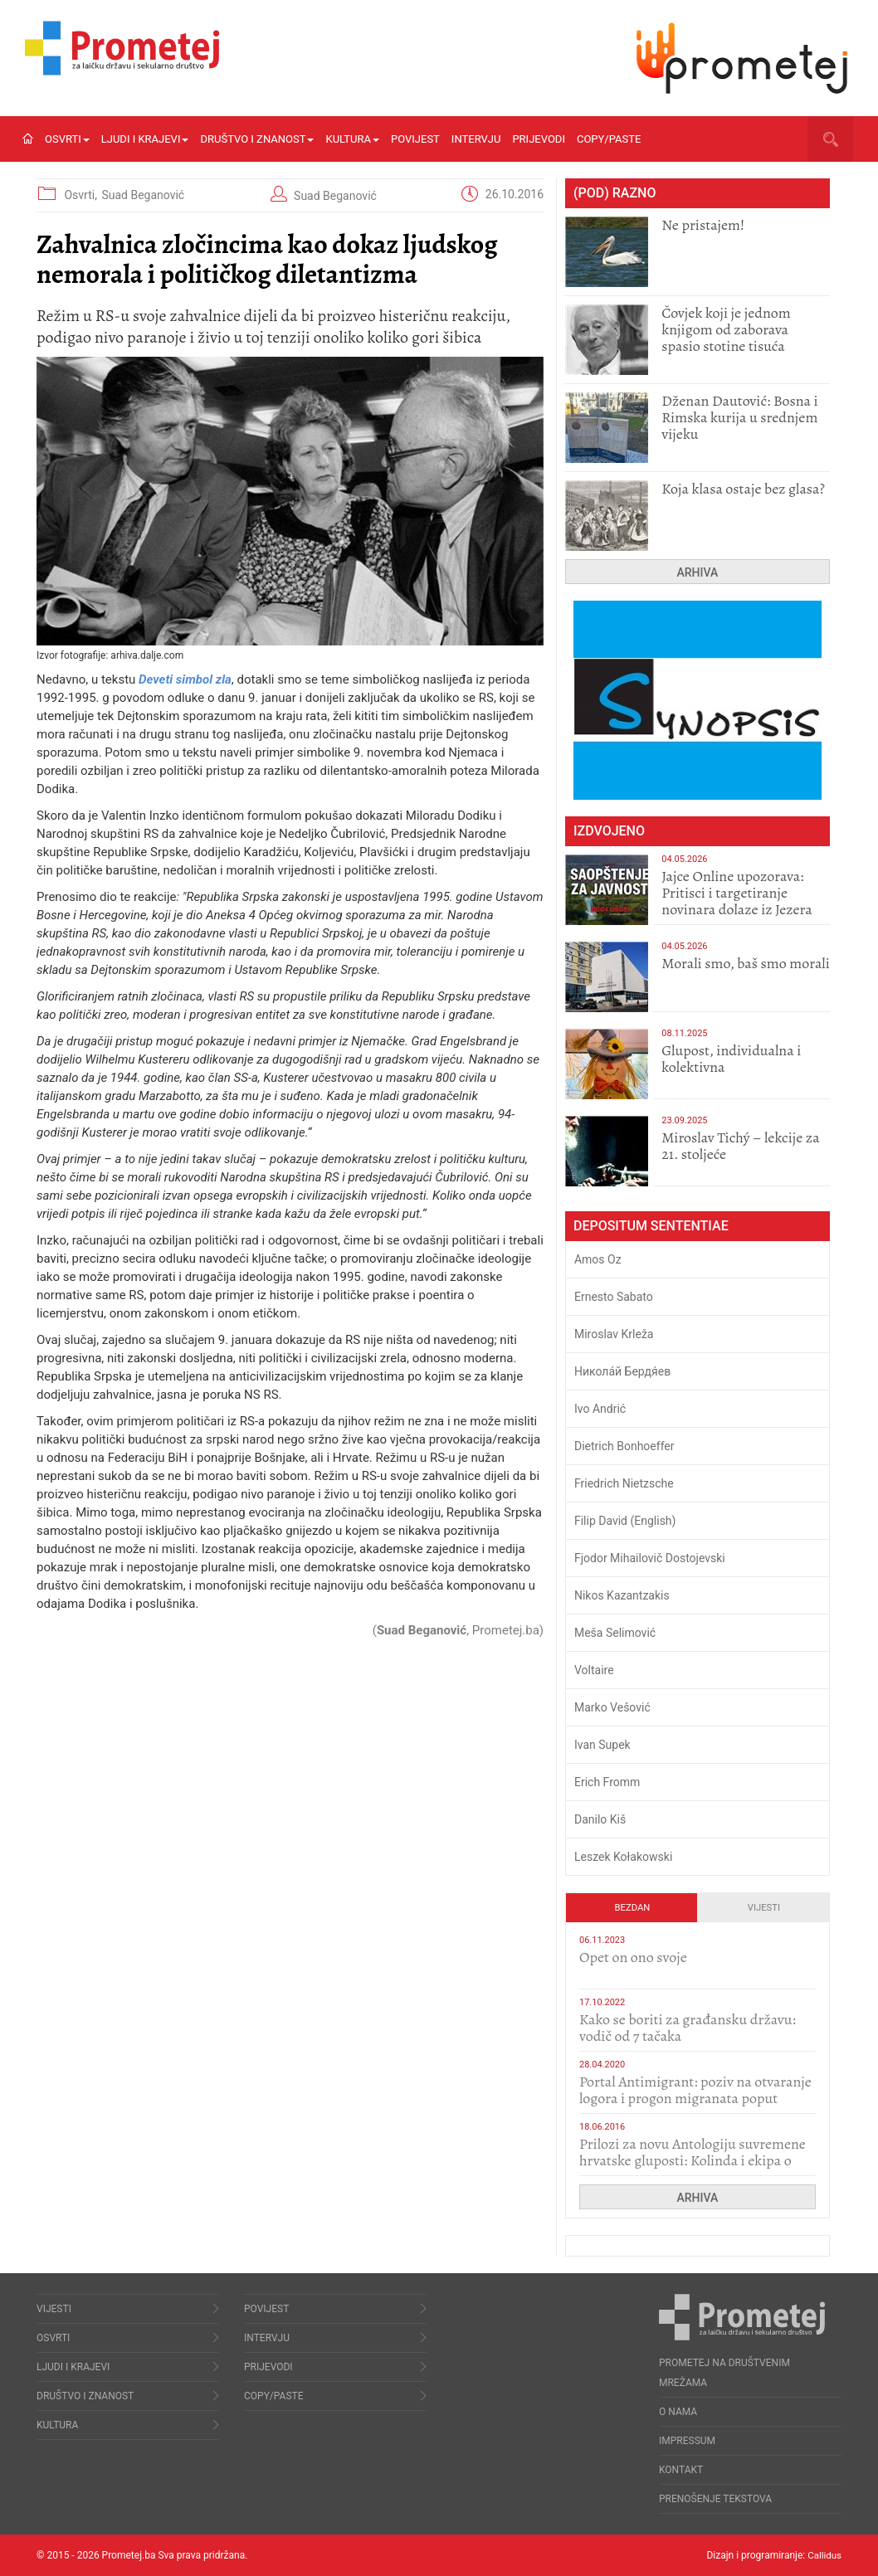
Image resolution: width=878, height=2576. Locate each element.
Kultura (352, 139)
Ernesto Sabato (613, 1296)
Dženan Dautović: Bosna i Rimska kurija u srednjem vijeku (739, 417)
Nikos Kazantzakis (622, 1595)
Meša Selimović (615, 1632)
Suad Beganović (142, 195)
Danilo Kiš (600, 1819)
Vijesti (764, 1907)
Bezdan (633, 1907)
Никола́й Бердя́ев (622, 1371)
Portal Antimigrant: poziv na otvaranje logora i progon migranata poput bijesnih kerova (695, 2098)
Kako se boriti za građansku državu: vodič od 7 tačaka (687, 2027)
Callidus (823, 2555)
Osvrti (67, 139)
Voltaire (594, 1670)
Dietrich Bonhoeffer (624, 1446)
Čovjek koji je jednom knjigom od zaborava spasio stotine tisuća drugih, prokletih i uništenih (726, 346)
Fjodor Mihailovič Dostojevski (649, 1558)
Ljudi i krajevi (145, 139)
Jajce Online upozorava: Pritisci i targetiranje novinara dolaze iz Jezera (736, 892)
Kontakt (681, 2470)
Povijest (415, 139)
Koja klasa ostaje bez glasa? (743, 489)
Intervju (476, 139)
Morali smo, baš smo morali (745, 963)
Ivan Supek (602, 1744)
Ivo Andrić (600, 1408)
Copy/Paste (609, 139)
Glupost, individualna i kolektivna (731, 1058)
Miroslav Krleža (614, 1334)
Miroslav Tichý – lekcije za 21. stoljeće (740, 1145)
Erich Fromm (607, 1782)
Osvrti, (82, 195)
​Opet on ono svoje (633, 1957)
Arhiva (698, 572)
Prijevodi (538, 139)
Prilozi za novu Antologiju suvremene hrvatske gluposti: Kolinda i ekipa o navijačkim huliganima (692, 2160)
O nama (678, 2412)
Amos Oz (598, 1259)
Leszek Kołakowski (623, 1856)
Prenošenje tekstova (715, 2499)
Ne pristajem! (702, 225)
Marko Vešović (612, 1707)
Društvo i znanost (257, 139)
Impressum (687, 2441)
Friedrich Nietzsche (624, 1483)
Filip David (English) (625, 1520)
